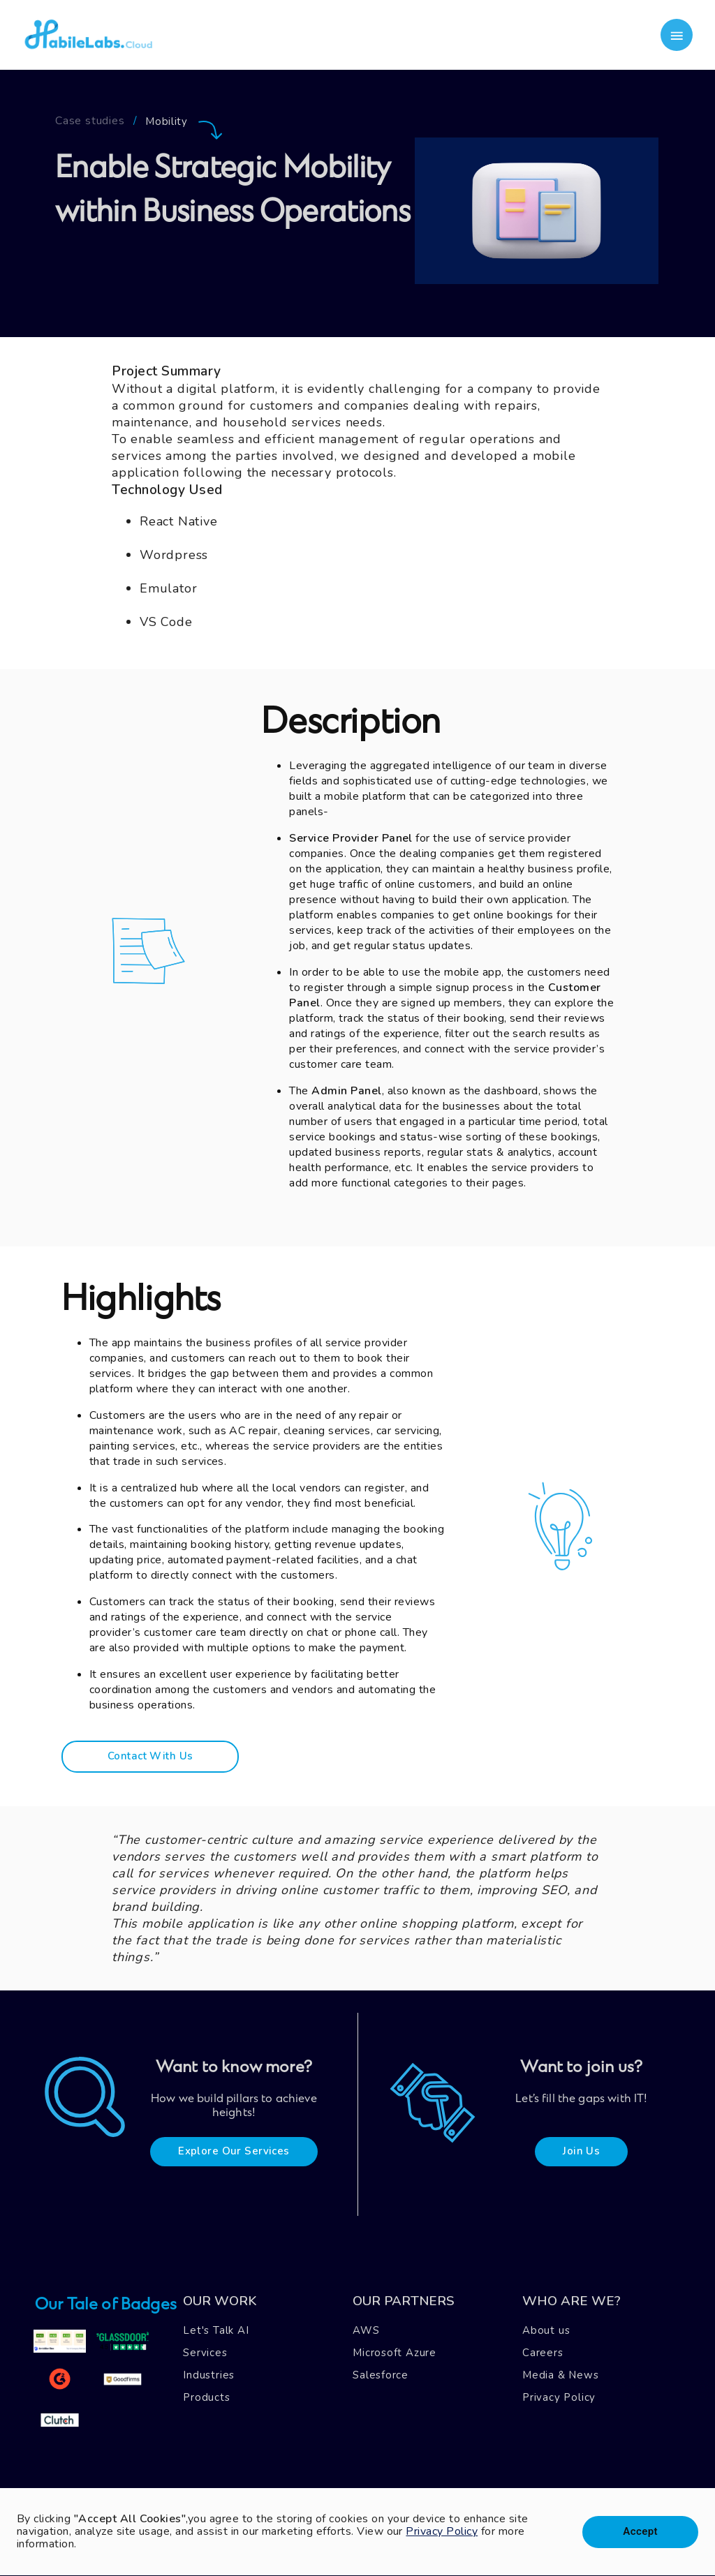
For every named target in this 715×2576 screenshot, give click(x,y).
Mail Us (355, 2465)
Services (205, 2353)
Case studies (90, 121)
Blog (228, 2465)
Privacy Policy (559, 2397)
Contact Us (287, 2465)
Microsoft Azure (394, 2353)
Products (206, 2397)
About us (546, 2330)
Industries (209, 2375)
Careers (542, 2353)
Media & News (560, 2375)
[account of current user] (677, 35)
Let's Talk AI (216, 2330)
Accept (640, 2532)
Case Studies (164, 2465)
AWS (366, 2330)
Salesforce (380, 2375)
